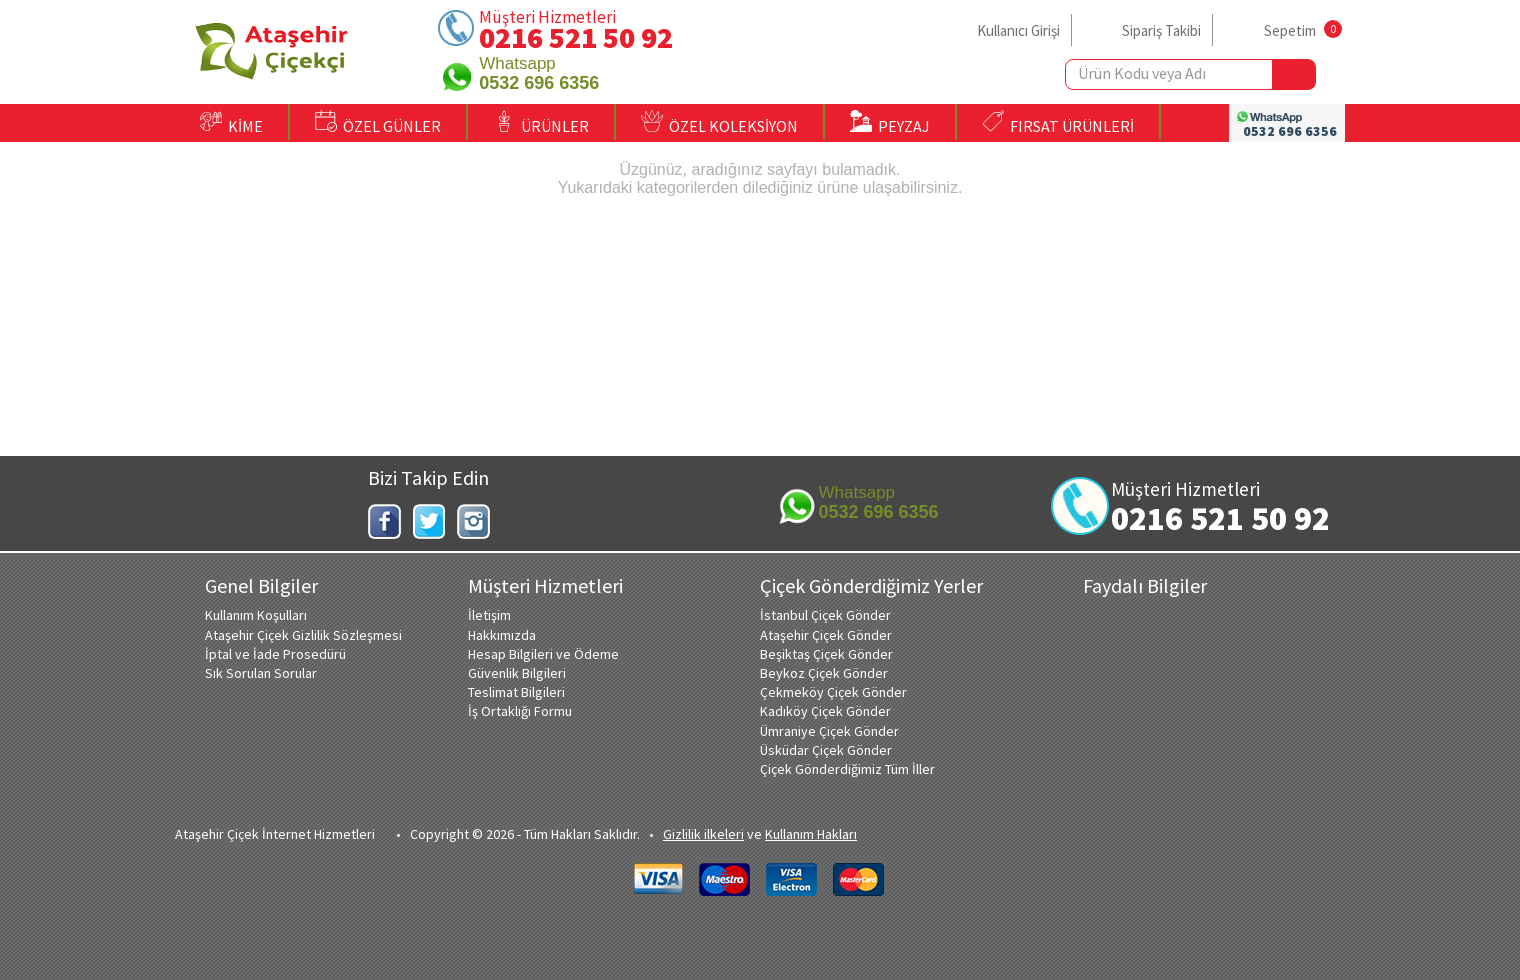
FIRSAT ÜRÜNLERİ (1058, 123)
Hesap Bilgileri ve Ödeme (543, 654)
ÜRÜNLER (541, 123)
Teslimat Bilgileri (516, 692)
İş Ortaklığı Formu (520, 711)
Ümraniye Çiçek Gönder (829, 731)
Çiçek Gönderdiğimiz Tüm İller (847, 769)
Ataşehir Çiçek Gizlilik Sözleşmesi (303, 635)
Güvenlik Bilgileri (517, 673)
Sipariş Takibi (1161, 30)
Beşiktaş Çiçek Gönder (826, 654)
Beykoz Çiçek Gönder (824, 673)
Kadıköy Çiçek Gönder (825, 711)
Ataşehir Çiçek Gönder (826, 635)
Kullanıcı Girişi (1018, 30)
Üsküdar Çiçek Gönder (826, 750)
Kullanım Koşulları (256, 615)
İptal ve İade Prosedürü (275, 654)
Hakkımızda (502, 635)
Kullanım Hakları (811, 834)
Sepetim (1290, 30)
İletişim (489, 615)
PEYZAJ (890, 123)
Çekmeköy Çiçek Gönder (833, 692)
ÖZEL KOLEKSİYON (719, 123)
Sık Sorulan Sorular (261, 673)
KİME (231, 123)
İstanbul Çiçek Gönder (825, 615)
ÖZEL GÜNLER (378, 123)
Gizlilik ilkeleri (703, 834)
